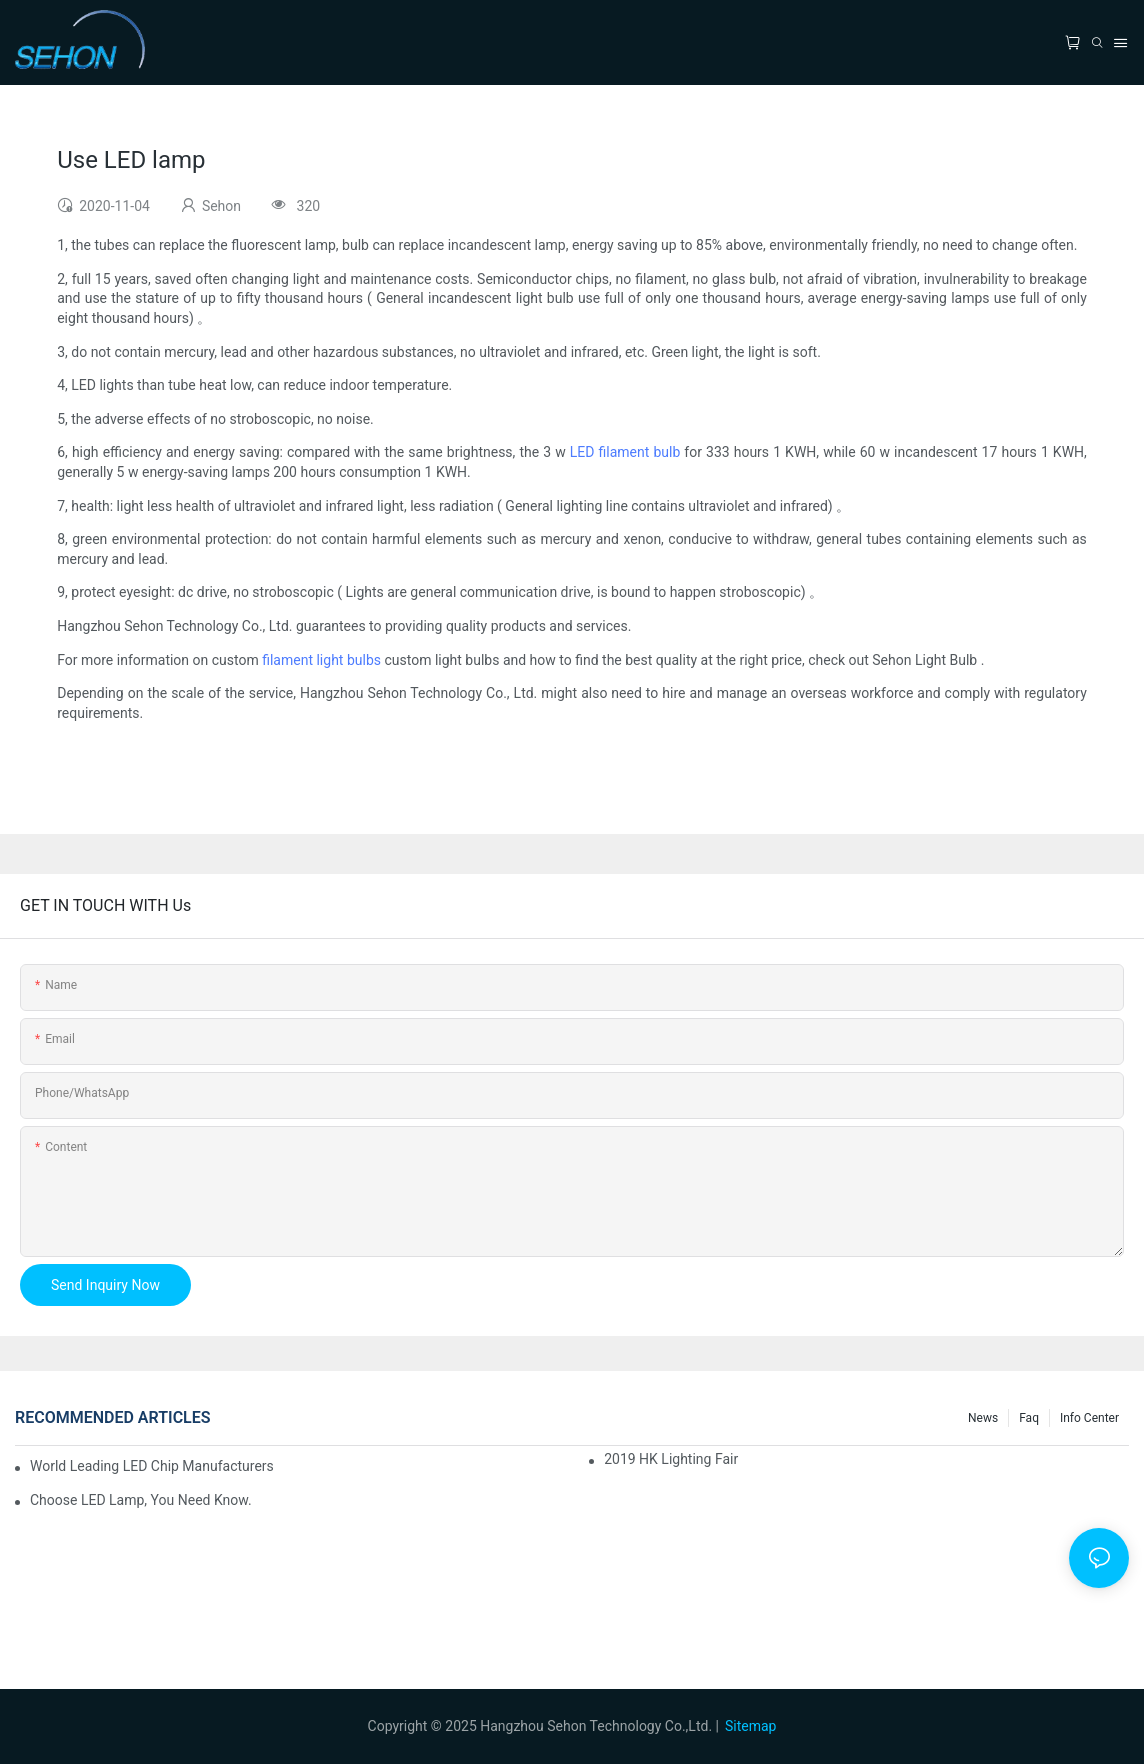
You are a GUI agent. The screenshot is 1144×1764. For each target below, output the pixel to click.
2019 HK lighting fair (671, 1459)
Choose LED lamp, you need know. (141, 1500)
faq (1029, 1418)
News (983, 1418)
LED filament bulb (625, 452)
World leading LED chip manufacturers (152, 1466)
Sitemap (750, 1726)
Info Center (1089, 1418)
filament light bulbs (321, 660)
